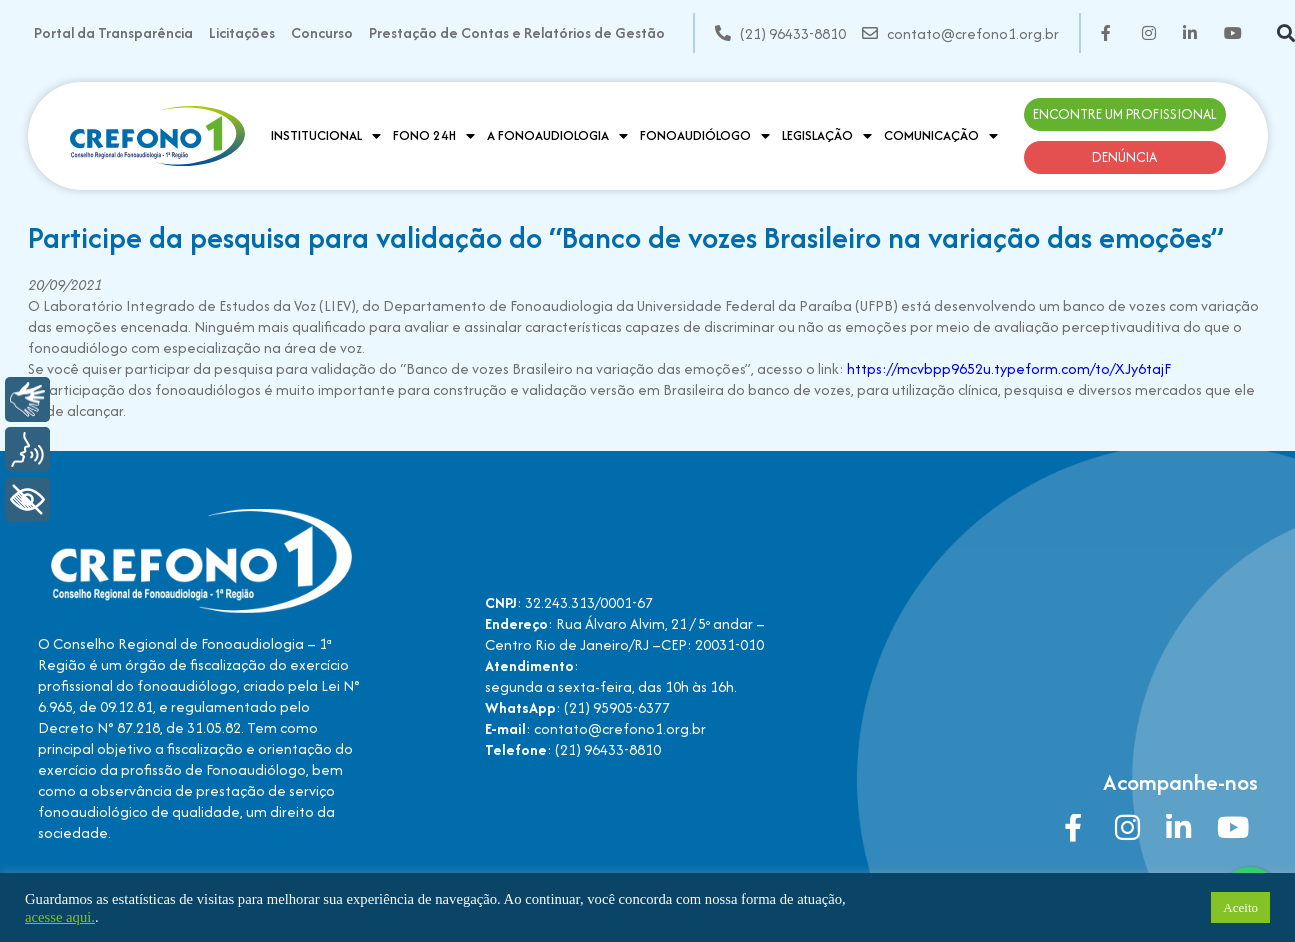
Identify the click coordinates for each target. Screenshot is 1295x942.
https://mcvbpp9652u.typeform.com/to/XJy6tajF (1009, 368)
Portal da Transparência (113, 32)
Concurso (322, 32)
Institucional (326, 136)
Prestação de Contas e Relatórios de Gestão (517, 32)
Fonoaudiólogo (705, 136)
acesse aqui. (60, 917)
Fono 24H (434, 136)
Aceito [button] (1240, 907)
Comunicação (941, 136)
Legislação (827, 136)
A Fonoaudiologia (557, 136)
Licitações (242, 32)
